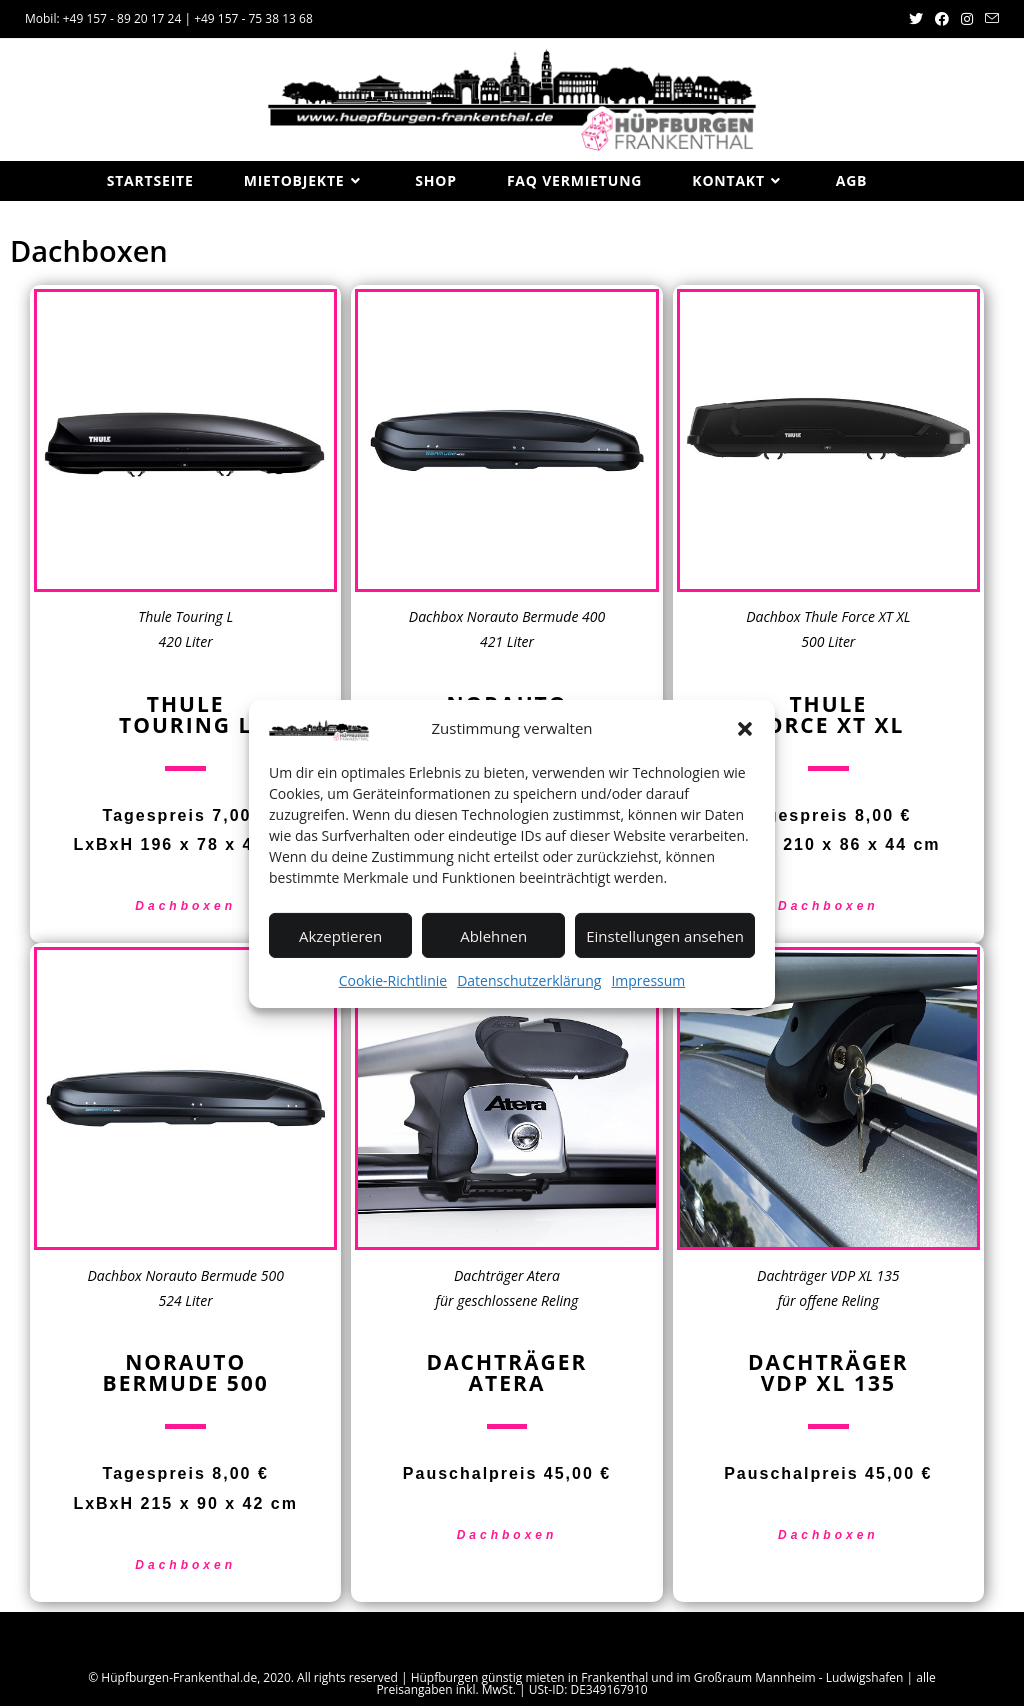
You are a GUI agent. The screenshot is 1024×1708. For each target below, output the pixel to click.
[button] (745, 728)
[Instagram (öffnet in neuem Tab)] (967, 19)
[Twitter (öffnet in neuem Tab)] (916, 19)
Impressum (648, 980)
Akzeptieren (340, 935)
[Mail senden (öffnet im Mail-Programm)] (989, 19)
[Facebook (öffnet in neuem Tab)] (942, 19)
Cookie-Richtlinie (393, 980)
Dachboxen (185, 909)
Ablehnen (493, 935)
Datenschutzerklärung (529, 980)
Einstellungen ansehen (665, 935)
